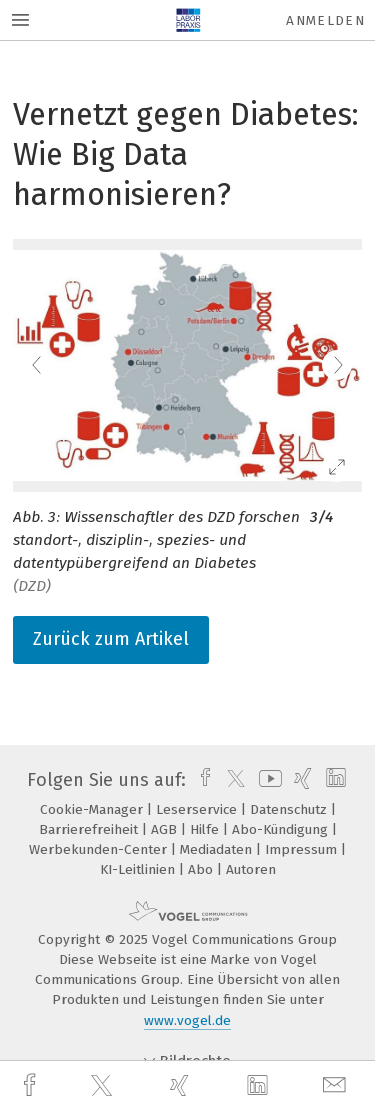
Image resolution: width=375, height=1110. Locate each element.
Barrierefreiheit (90, 829)
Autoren (251, 869)
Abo (202, 869)
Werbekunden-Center (100, 849)
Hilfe (206, 829)
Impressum (303, 849)
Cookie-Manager (93, 809)
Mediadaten (218, 849)
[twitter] (104, 1086)
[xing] (182, 1085)
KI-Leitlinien (139, 869)
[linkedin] (260, 1086)
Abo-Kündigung (282, 829)
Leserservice (198, 809)
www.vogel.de (187, 1020)
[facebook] (32, 1085)
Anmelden (325, 20)
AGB (166, 829)
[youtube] (267, 780)
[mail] (337, 1085)
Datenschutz (290, 809)
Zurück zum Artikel (111, 639)
